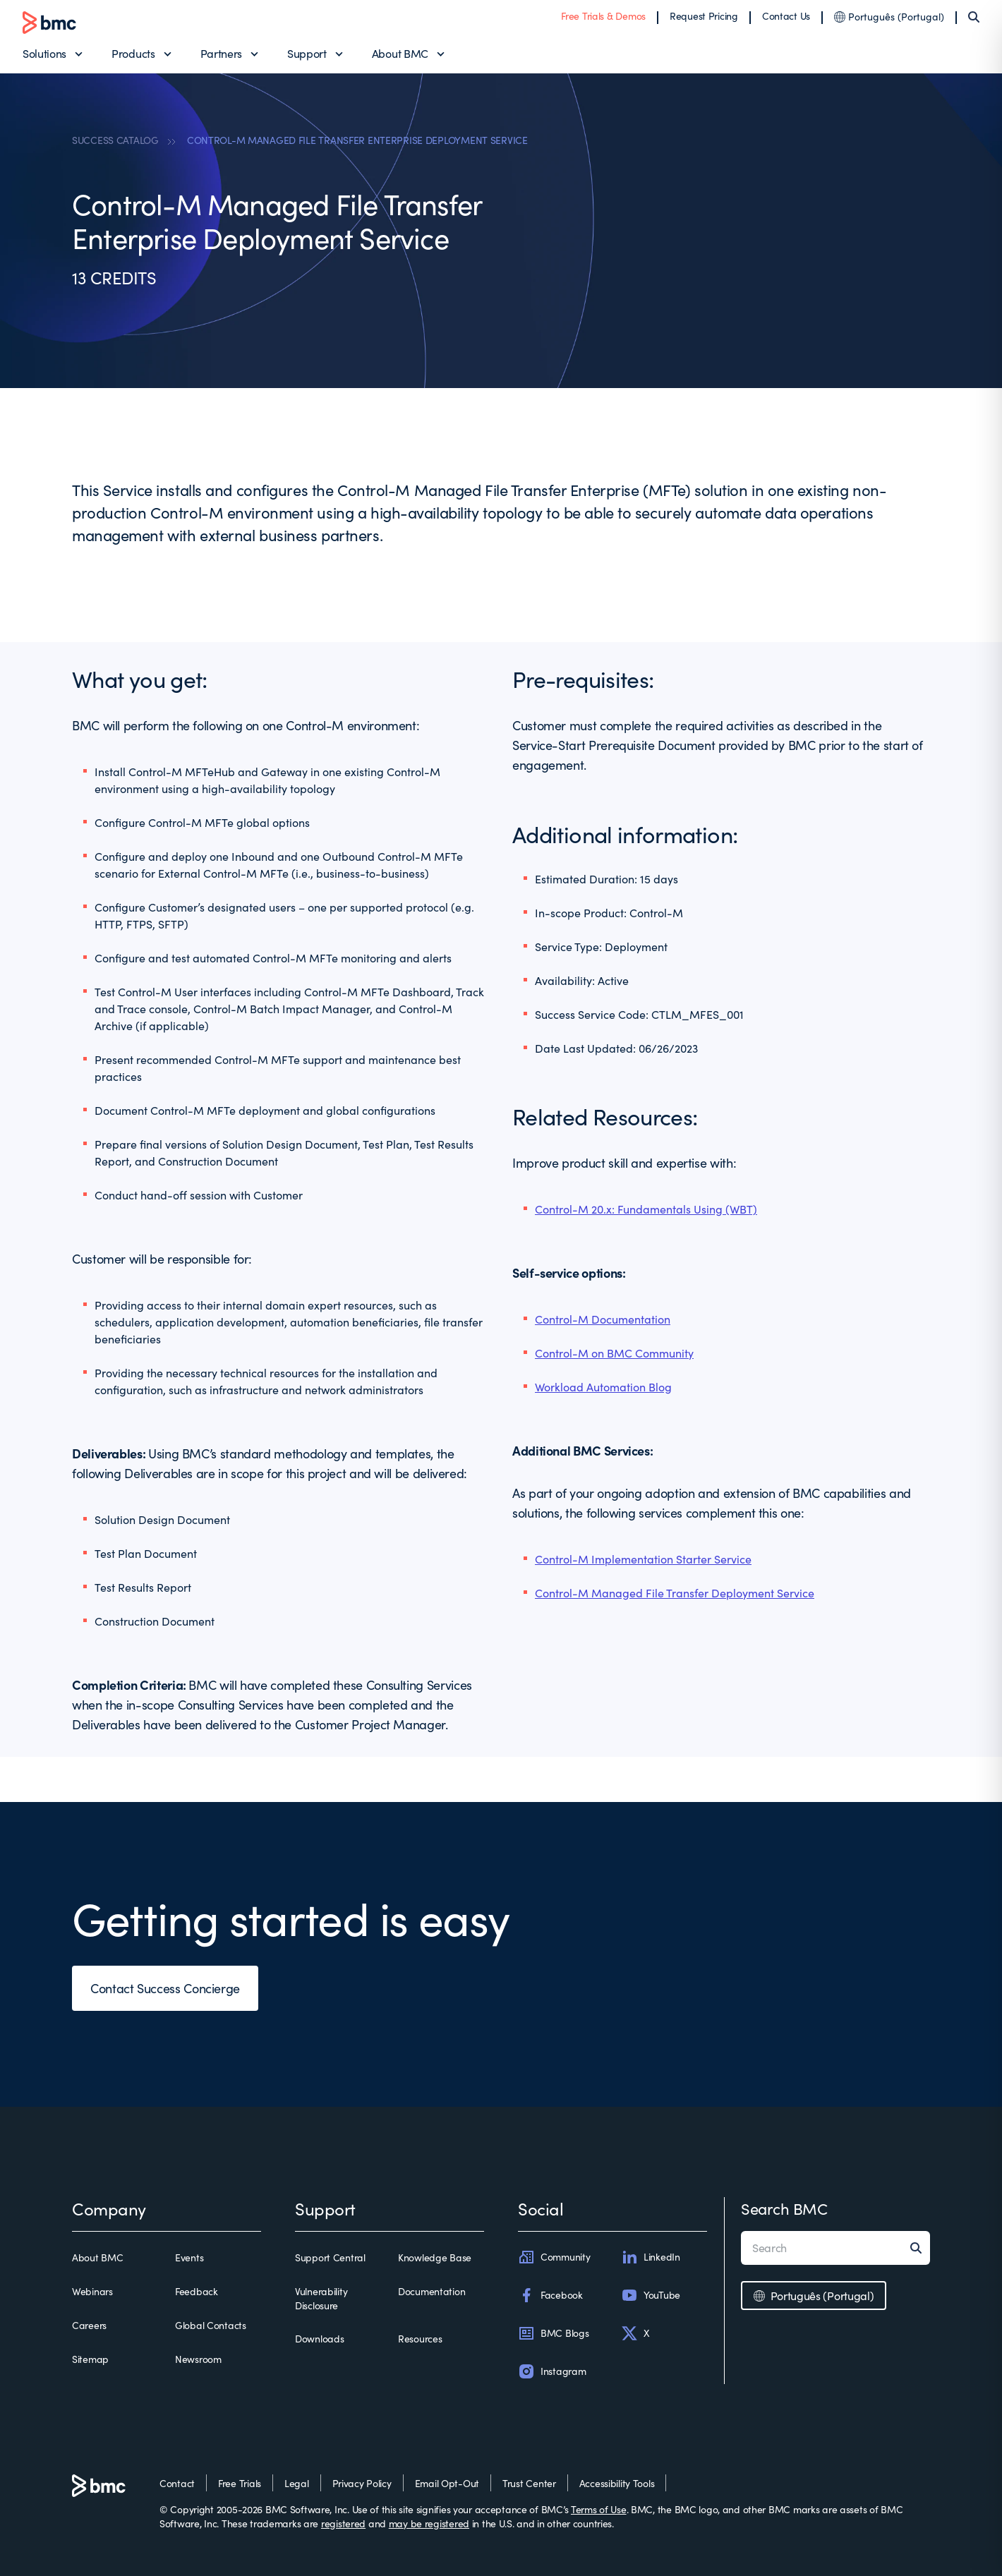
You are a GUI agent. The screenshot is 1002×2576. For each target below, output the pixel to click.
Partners (221, 53)
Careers (89, 2325)
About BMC (400, 53)
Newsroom (198, 2359)
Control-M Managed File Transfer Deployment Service (674, 1592)
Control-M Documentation (602, 1319)
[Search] (973, 17)
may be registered (429, 2523)
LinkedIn (650, 2257)
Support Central (330, 2257)
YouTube (650, 2295)
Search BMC (784, 2208)
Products (133, 53)
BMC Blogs (553, 2333)
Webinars (92, 2291)
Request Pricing (704, 16)
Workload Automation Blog (603, 1386)
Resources (420, 2338)
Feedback (196, 2291)
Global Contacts (210, 2325)
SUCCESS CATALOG (115, 140)
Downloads (319, 2338)
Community (554, 2257)
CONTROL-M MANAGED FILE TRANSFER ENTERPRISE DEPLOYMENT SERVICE (357, 140)
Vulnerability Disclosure (321, 2298)
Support (307, 53)
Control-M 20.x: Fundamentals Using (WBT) (646, 1209)
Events (189, 2257)
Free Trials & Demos (603, 16)
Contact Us (786, 16)
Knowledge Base (434, 2257)
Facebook (550, 2295)
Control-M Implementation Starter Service (643, 1559)
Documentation (431, 2291)
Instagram (552, 2371)
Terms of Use (599, 2509)
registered (343, 2523)
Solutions (44, 53)
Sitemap (90, 2359)
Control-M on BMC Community (614, 1353)
